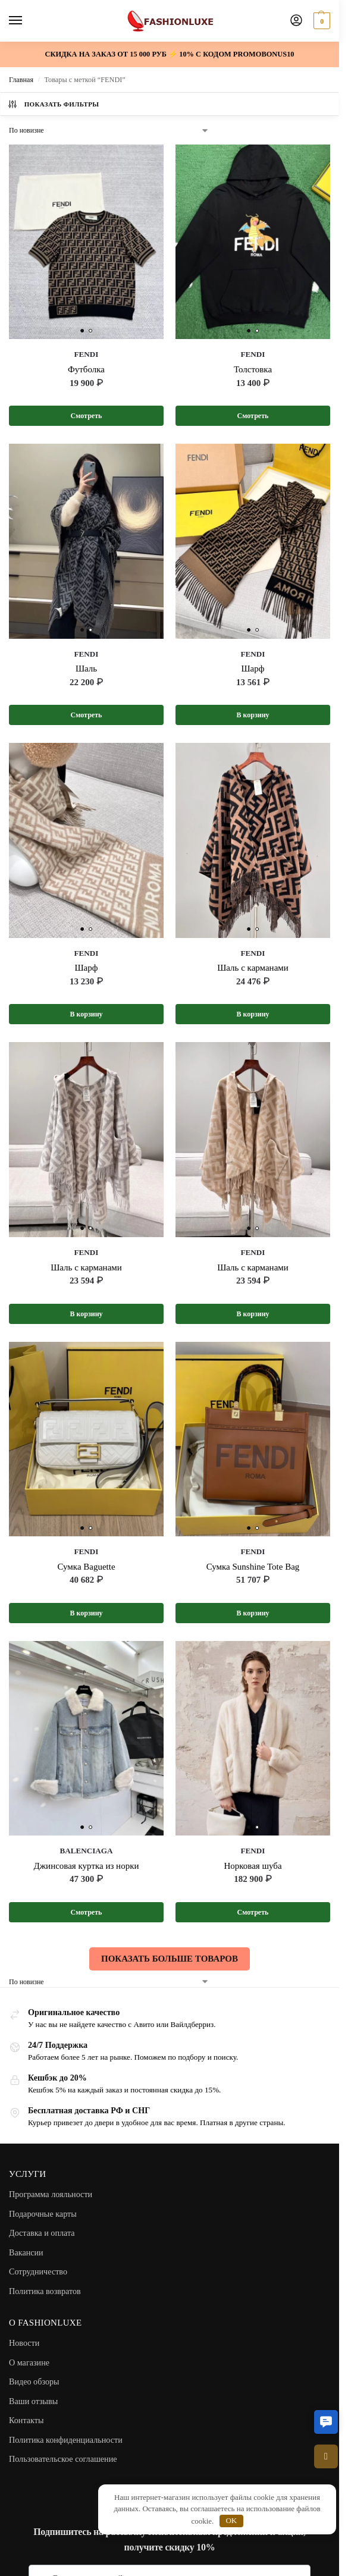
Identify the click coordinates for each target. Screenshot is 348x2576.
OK (231, 2520)
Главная (21, 80)
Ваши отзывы (33, 2403)
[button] (326, 2422)
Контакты (26, 2422)
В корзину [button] (253, 715)
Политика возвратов (45, 2293)
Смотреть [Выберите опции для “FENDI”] (86, 416)
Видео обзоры (34, 2383)
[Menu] (27, 21)
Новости (24, 2344)
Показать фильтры (53, 104)
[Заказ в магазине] (109, 130)
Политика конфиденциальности (66, 2441)
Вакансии (26, 2254)
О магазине (29, 2364)
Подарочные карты (43, 2215)
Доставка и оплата (42, 2234)
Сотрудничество (38, 2273)
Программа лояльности (50, 2196)
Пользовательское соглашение (63, 2460)
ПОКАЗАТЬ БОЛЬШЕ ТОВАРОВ (169, 1960)
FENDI (86, 354)
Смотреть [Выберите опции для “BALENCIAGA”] (86, 1914)
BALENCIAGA (85, 1852)
